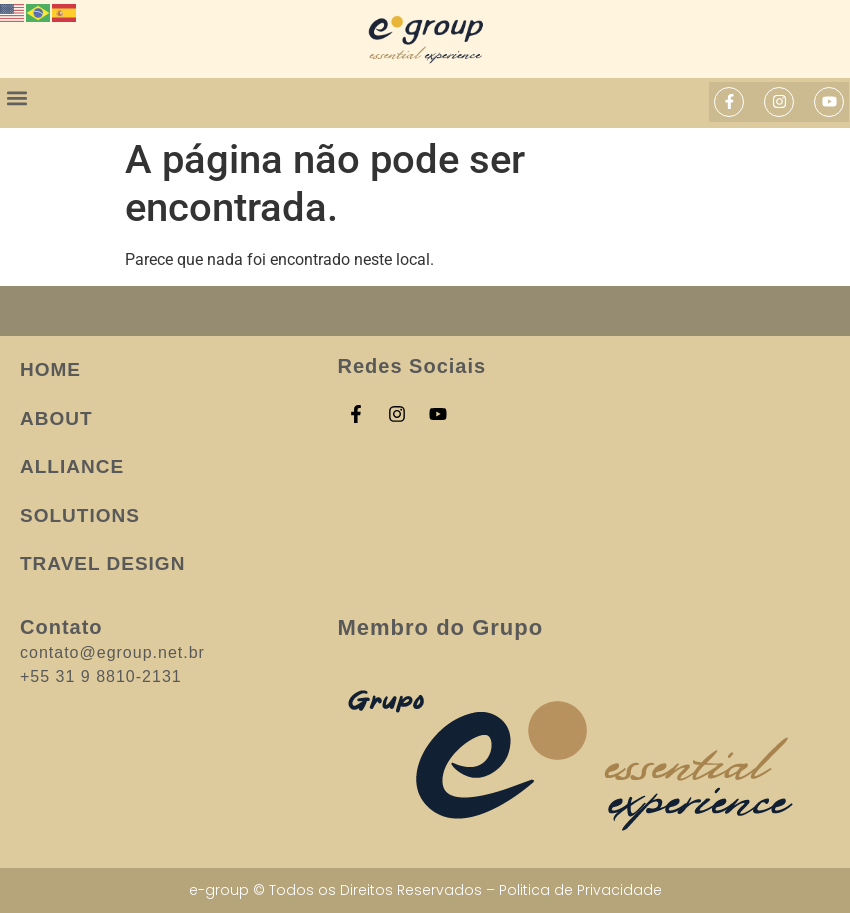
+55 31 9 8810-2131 (101, 676)
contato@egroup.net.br (112, 652)
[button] (16, 97)
